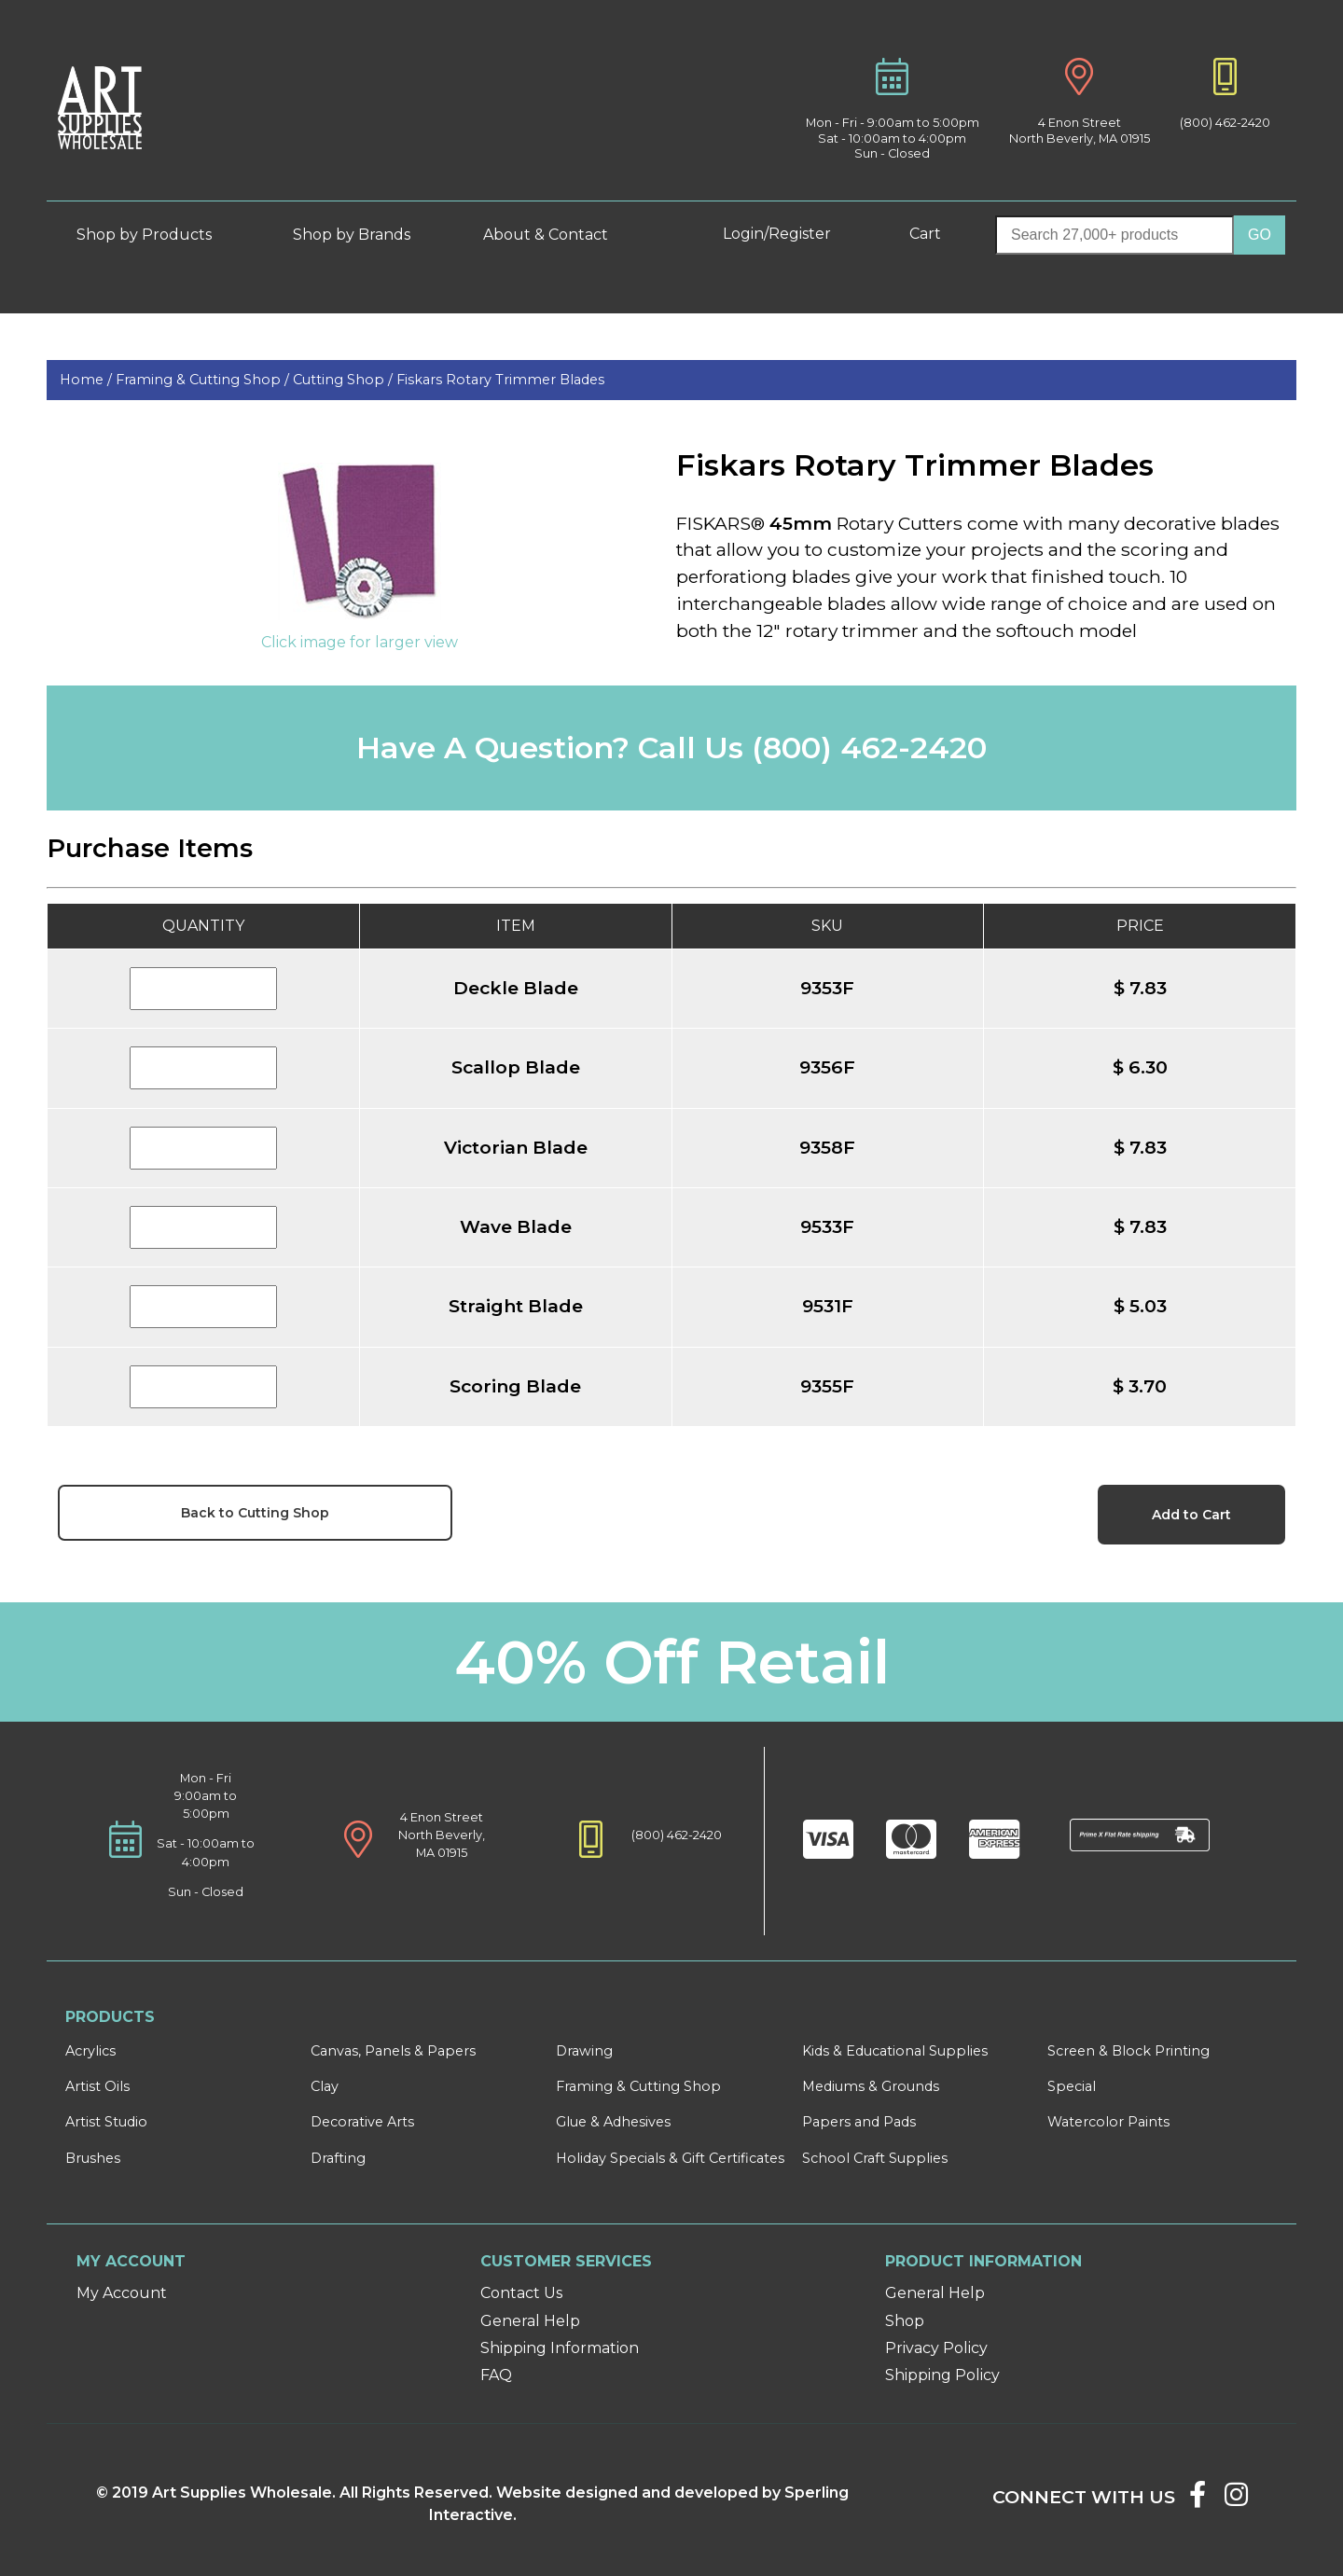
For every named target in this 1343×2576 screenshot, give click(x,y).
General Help (530, 2321)
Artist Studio (106, 2121)
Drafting (338, 2158)
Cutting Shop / (344, 379)
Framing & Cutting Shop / (204, 379)
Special (1071, 2086)
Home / (88, 379)
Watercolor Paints (1108, 2121)
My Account (121, 2293)
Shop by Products (158, 234)
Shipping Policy (942, 2375)
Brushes (92, 2158)
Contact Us (521, 2293)
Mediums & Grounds (870, 2086)
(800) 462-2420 (1225, 123)
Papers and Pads (859, 2121)
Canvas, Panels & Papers (393, 2051)
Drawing (584, 2051)
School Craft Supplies (875, 2158)
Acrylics (90, 2051)
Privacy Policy (936, 2348)
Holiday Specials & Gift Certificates (670, 2158)
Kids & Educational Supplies (895, 2051)
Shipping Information (559, 2348)
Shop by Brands (359, 234)
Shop (904, 2321)
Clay (325, 2086)
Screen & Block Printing (1128, 2051)
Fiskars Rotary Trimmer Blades (500, 379)
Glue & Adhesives (613, 2121)
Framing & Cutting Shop (638, 2086)
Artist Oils (97, 2086)
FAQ (496, 2375)
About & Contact (559, 234)
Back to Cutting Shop (255, 1512)
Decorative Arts (362, 2121)
